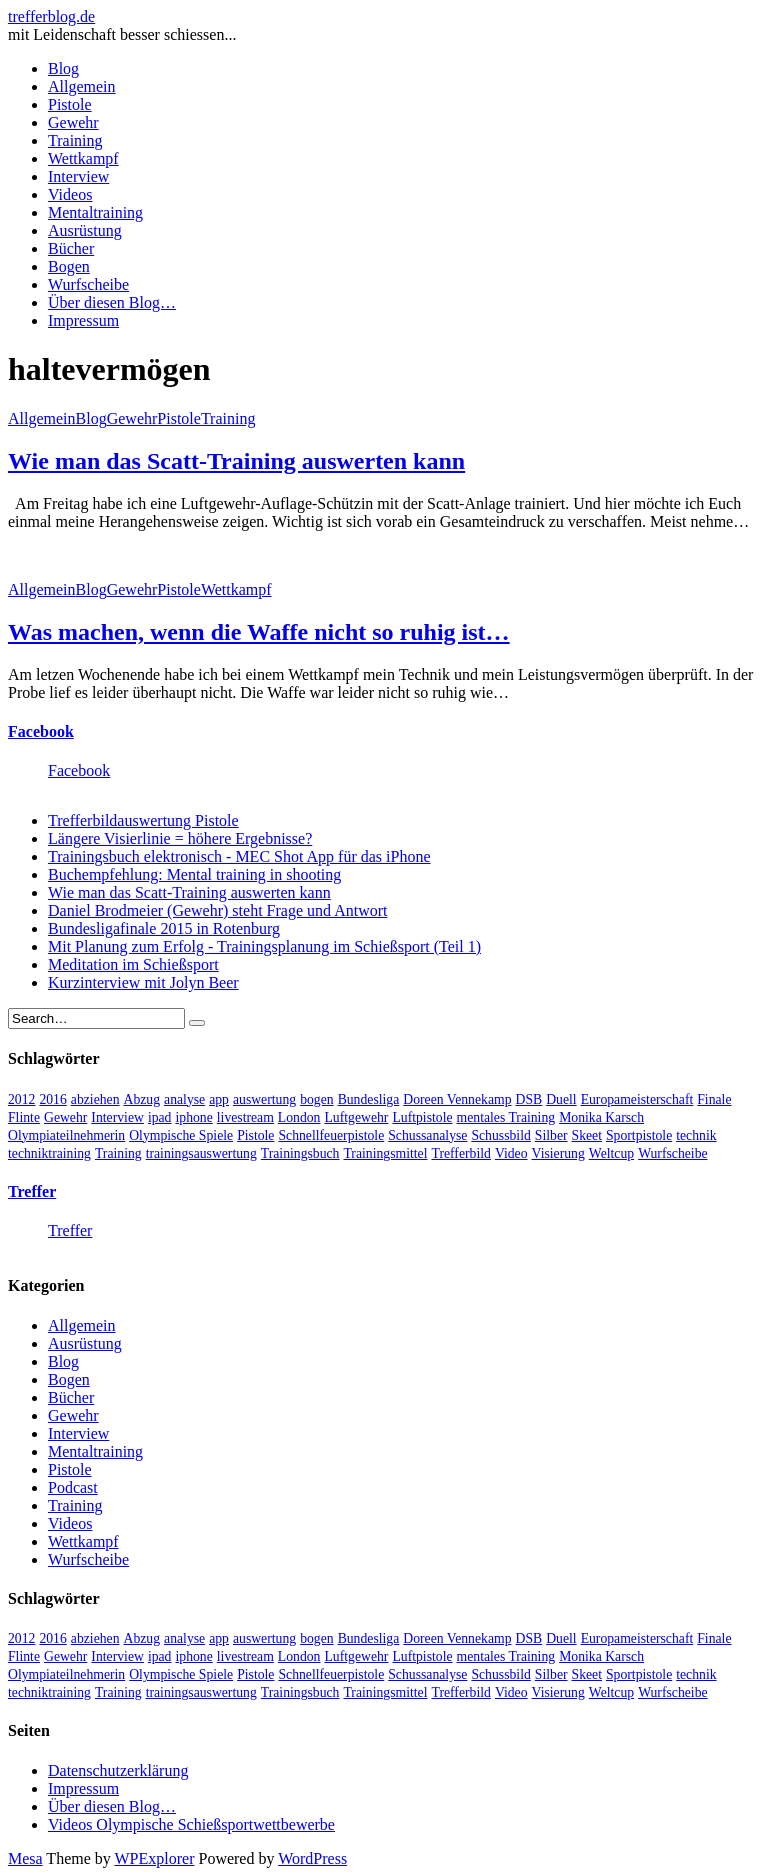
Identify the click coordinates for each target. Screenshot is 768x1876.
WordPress (312, 1858)
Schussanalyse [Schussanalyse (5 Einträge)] (427, 1135)
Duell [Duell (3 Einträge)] (561, 1099)
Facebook (41, 731)
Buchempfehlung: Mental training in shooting (194, 874)
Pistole (70, 104)
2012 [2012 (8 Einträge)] (21, 1099)
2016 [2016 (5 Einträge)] (52, 1099)
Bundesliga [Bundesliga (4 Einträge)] (369, 1099)
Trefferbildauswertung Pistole (143, 820)
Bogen (69, 266)
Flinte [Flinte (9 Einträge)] (24, 1117)
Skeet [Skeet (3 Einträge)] (587, 1135)
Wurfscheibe (88, 284)
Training (75, 140)
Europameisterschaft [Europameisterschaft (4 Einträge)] (637, 1099)
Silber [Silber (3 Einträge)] (551, 1135)
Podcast (73, 1487)
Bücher (71, 248)
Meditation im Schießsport (133, 964)
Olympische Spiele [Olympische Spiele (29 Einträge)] (181, 1135)
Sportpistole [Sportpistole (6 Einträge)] (639, 1135)
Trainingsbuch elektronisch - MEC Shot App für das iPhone (239, 856)
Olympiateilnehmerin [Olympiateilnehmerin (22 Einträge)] (66, 1135)
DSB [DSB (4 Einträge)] (529, 1099)
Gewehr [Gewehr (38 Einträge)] (65, 1117)
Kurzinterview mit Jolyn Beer (143, 982)
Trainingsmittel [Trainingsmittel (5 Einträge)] (385, 1153)
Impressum (83, 320)
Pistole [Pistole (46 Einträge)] (255, 1135)
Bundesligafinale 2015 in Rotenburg (164, 928)
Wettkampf (83, 158)
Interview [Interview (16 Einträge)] (117, 1117)
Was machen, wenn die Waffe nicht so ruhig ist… (259, 632)
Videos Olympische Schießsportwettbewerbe (191, 1824)
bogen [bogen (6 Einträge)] (317, 1099)
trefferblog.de (51, 16)
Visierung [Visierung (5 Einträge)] (558, 1153)
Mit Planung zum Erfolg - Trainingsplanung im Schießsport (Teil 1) (264, 946)
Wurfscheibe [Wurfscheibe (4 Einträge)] (672, 1153)
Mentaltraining (95, 212)
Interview (78, 176)
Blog (63, 68)
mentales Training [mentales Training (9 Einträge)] (506, 1117)
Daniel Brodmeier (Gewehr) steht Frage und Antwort (217, 910)
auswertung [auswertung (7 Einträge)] (264, 1099)
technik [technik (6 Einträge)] (696, 1135)
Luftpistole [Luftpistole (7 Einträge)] (422, 1117)
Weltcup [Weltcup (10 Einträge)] (611, 1153)
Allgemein (82, 86)
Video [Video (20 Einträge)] (511, 1153)
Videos (70, 194)
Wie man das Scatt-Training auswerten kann (236, 461)
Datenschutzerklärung (118, 1770)
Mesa (25, 1858)
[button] (81, 554)
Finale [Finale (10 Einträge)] (714, 1099)
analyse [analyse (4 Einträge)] (184, 1099)
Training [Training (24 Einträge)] (118, 1153)
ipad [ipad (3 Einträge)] (160, 1117)
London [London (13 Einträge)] (299, 1117)
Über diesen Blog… (112, 302)
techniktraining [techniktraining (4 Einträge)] (49, 1153)
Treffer (32, 1191)
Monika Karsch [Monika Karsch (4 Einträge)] (601, 1117)
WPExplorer (155, 1858)
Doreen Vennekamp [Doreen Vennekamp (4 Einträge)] (457, 1099)
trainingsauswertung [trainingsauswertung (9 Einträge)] (201, 1153)
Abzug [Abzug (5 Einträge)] (142, 1099)
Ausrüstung (85, 230)
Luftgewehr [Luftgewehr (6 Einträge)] (356, 1117)
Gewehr (73, 122)
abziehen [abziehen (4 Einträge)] (95, 1099)
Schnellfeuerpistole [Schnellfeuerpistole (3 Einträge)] (331, 1135)
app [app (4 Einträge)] (219, 1099)
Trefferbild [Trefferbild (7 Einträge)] (461, 1153)
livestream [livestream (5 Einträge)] (245, 1117)
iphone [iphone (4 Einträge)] (193, 1117)
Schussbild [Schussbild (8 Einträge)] (500, 1135)
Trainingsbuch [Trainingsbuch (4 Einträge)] (300, 1153)
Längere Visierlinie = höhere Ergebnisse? (180, 838)
